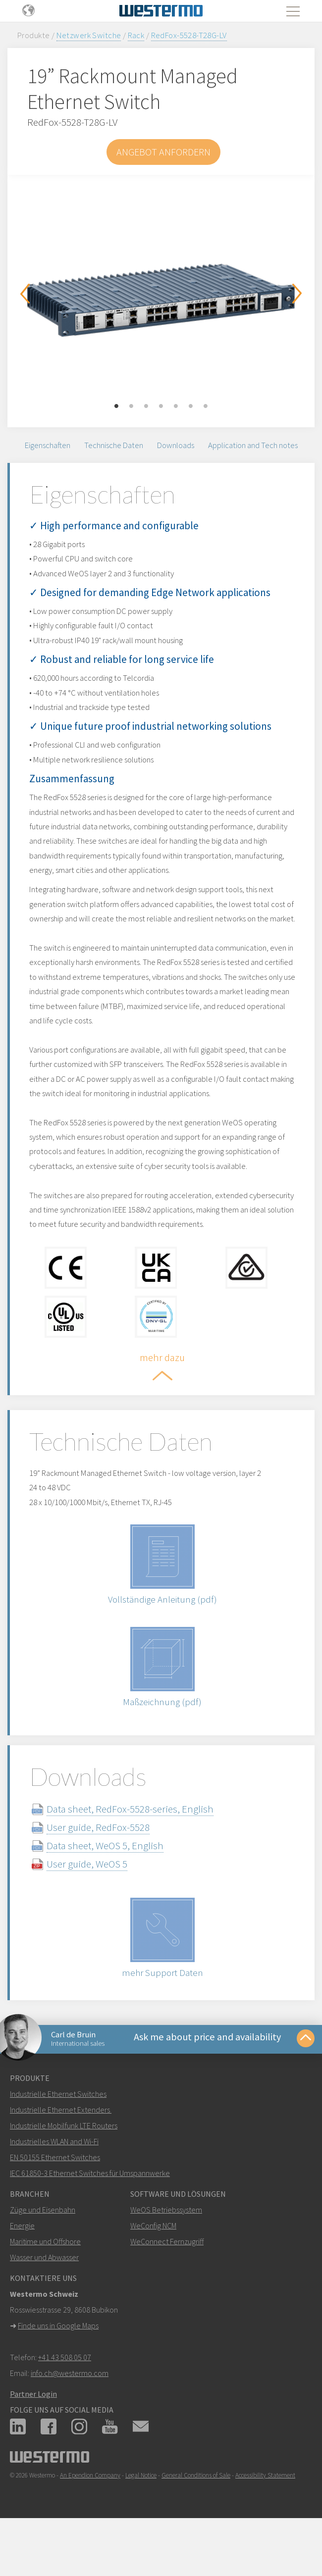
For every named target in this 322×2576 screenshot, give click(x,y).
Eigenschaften (47, 446)
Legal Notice (141, 2514)
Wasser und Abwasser (44, 2296)
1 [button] (116, 406)
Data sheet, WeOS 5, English (112, 1879)
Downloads (175, 446)
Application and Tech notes (253, 446)
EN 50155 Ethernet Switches (55, 2196)
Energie (22, 2265)
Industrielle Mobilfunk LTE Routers (63, 2165)
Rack (136, 35)
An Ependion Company (90, 2514)
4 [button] (161, 406)
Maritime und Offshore (45, 2280)
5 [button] (176, 406)
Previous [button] (25, 293)
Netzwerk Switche (88, 35)
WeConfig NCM (153, 2265)
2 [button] (131, 406)
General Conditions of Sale (195, 2514)
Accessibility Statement (265, 2514)
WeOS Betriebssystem (166, 2249)
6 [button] (191, 406)
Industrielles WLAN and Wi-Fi (54, 2180)
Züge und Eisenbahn (42, 2249)
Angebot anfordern (163, 152)
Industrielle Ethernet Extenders (60, 2149)
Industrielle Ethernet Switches (58, 2133)
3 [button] (146, 406)
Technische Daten (113, 446)
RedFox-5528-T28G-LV (189, 35)
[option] (161, 294)
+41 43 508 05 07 (64, 2396)
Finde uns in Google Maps (58, 2365)
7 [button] (206, 406)
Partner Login (33, 2433)
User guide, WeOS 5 (94, 1897)
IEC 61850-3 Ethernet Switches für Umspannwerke (90, 2212)
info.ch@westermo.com (69, 2412)
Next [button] (297, 293)
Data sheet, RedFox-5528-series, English (137, 1842)
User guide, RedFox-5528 (106, 1861)
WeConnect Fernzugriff (167, 2280)
